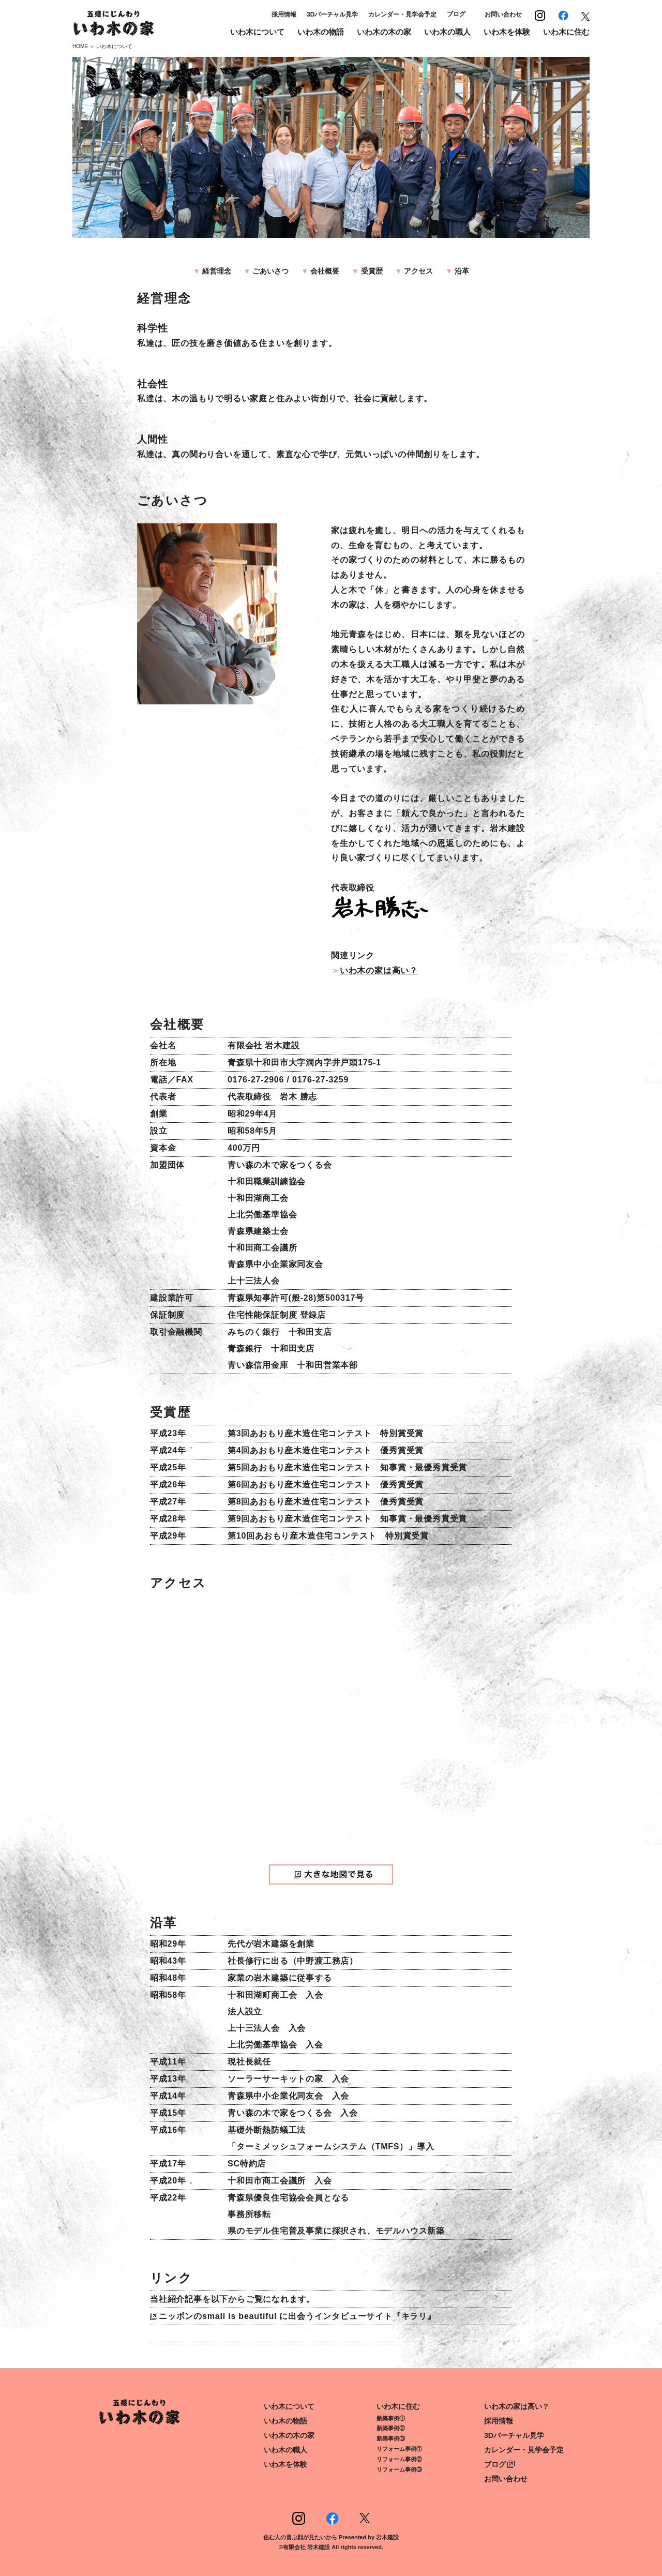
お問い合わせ (503, 14)
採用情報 (284, 14)
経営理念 (216, 271)
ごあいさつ (270, 271)
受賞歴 (372, 271)
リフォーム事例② (399, 2459)
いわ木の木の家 (384, 31)
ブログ (456, 14)
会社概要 (324, 271)
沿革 (462, 271)
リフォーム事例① (399, 2449)
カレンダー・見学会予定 (402, 14)
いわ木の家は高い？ (379, 970)
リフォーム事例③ (399, 2469)
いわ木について (257, 31)
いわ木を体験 (507, 31)
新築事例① (391, 2418)
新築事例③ (391, 2438)
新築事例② (391, 2428)
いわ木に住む (566, 31)
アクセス (418, 271)
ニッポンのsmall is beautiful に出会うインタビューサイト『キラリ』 (297, 2316)
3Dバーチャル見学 (332, 14)
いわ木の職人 (447, 31)
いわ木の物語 (320, 31)
